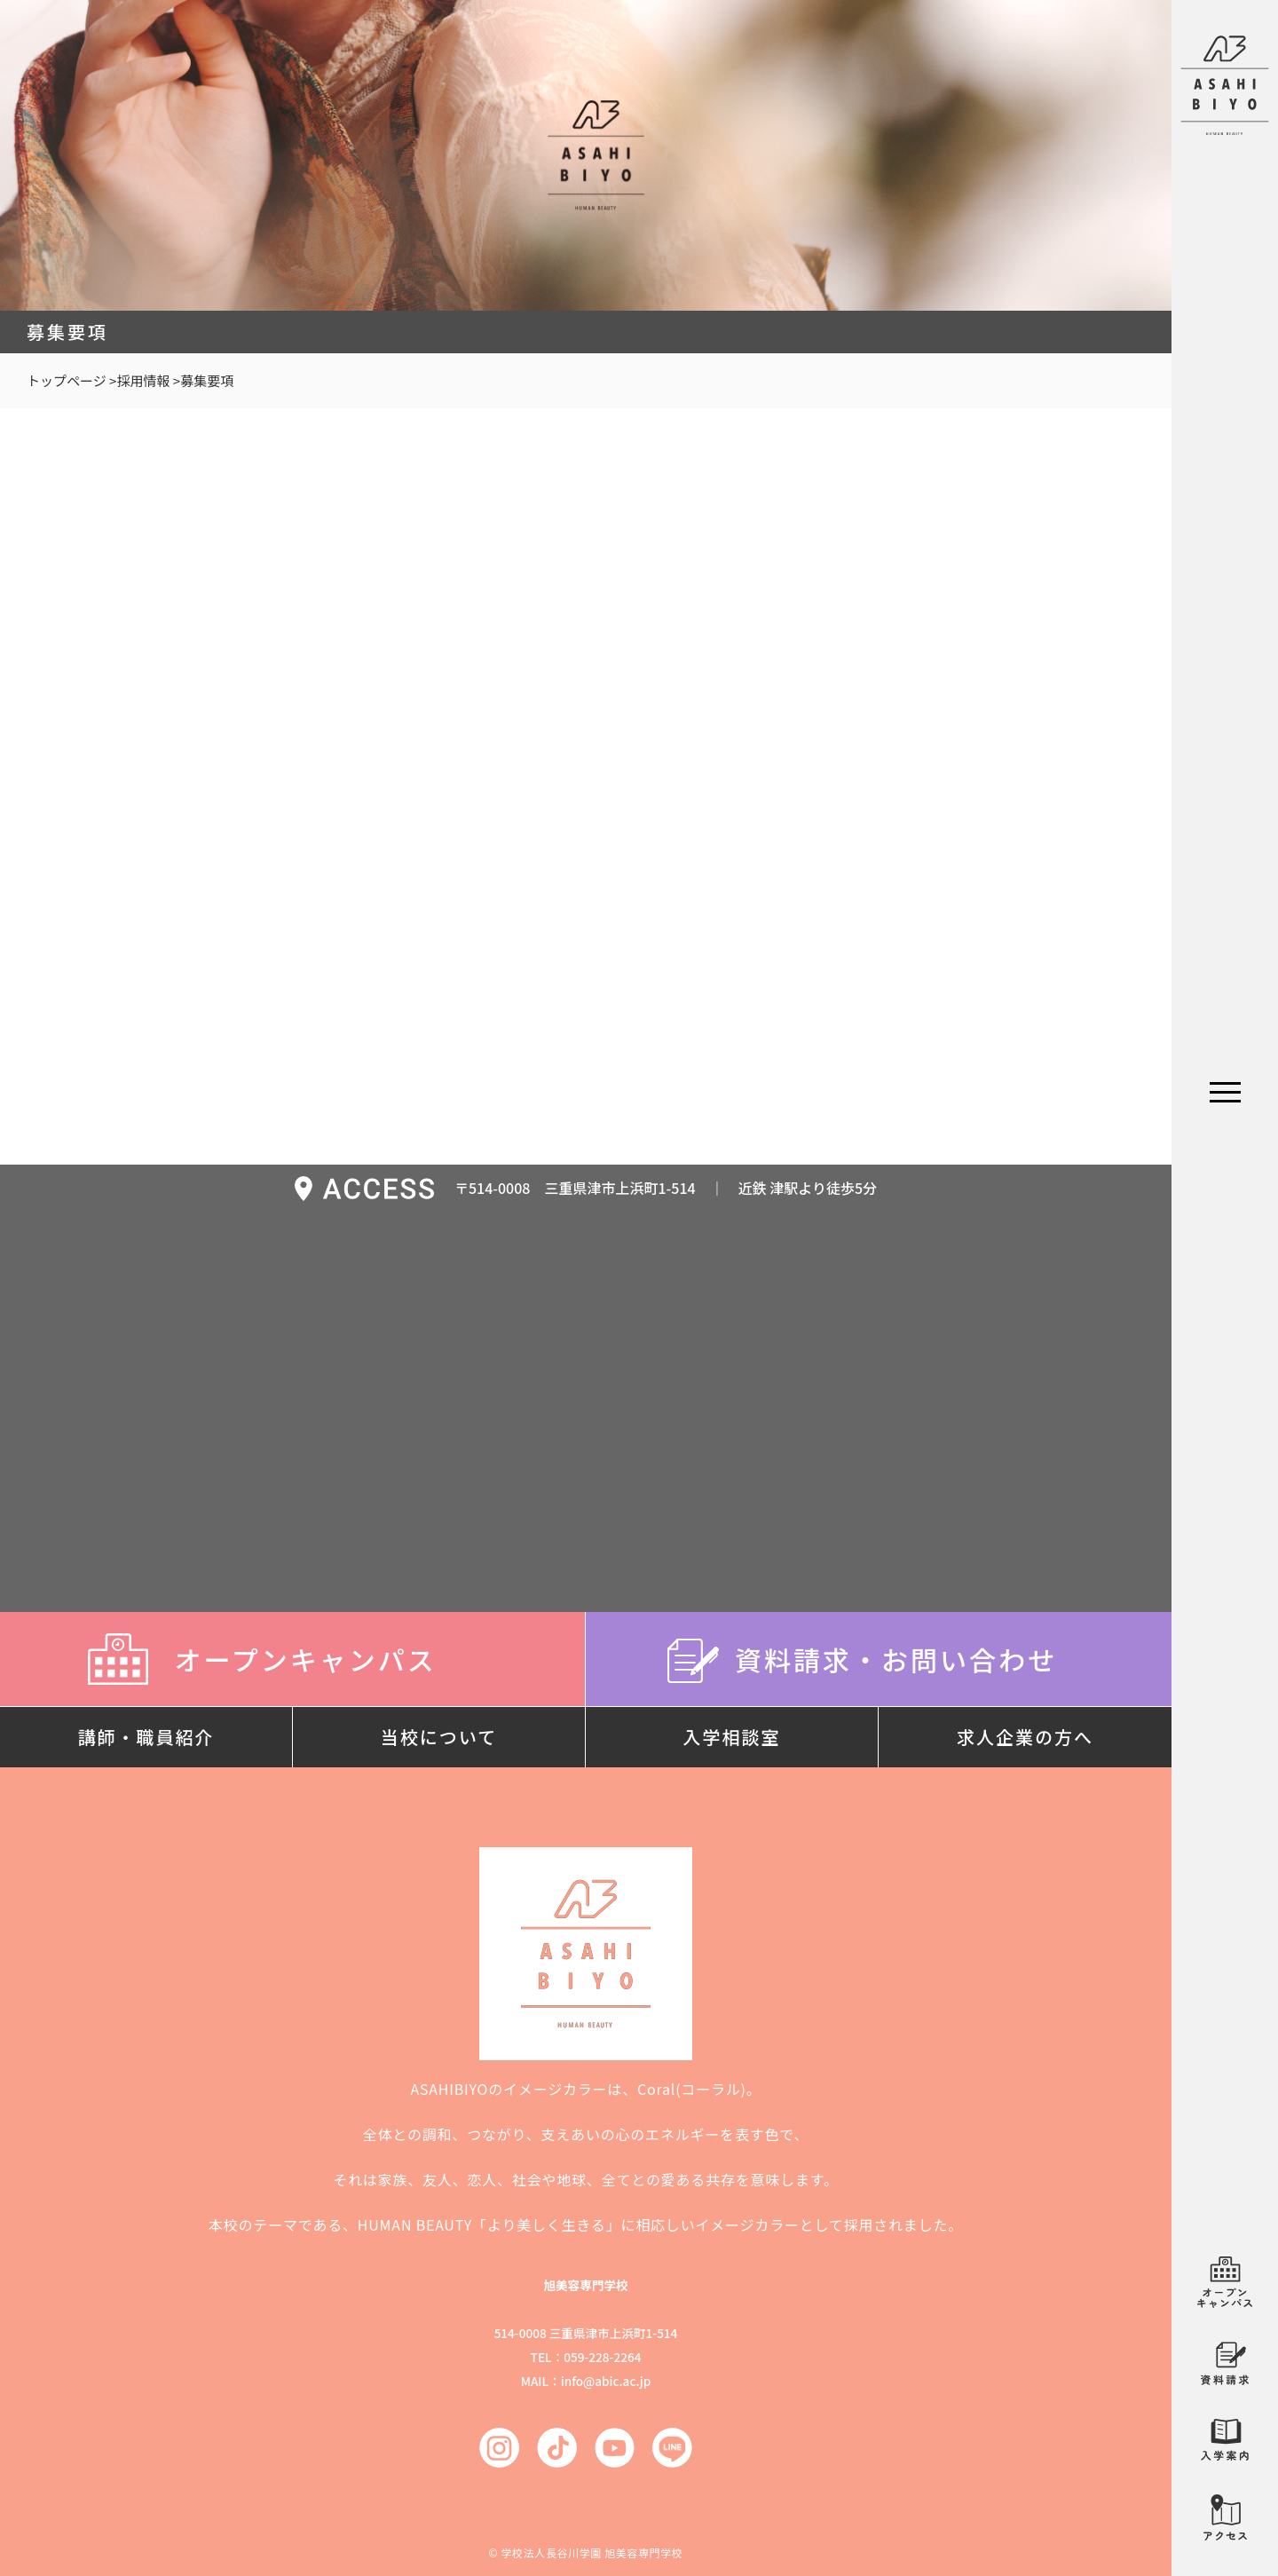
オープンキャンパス (292, 1659)
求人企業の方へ (1025, 1737)
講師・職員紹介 (146, 1737)
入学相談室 (732, 1737)
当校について (439, 1737)
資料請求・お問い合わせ (878, 1659)
